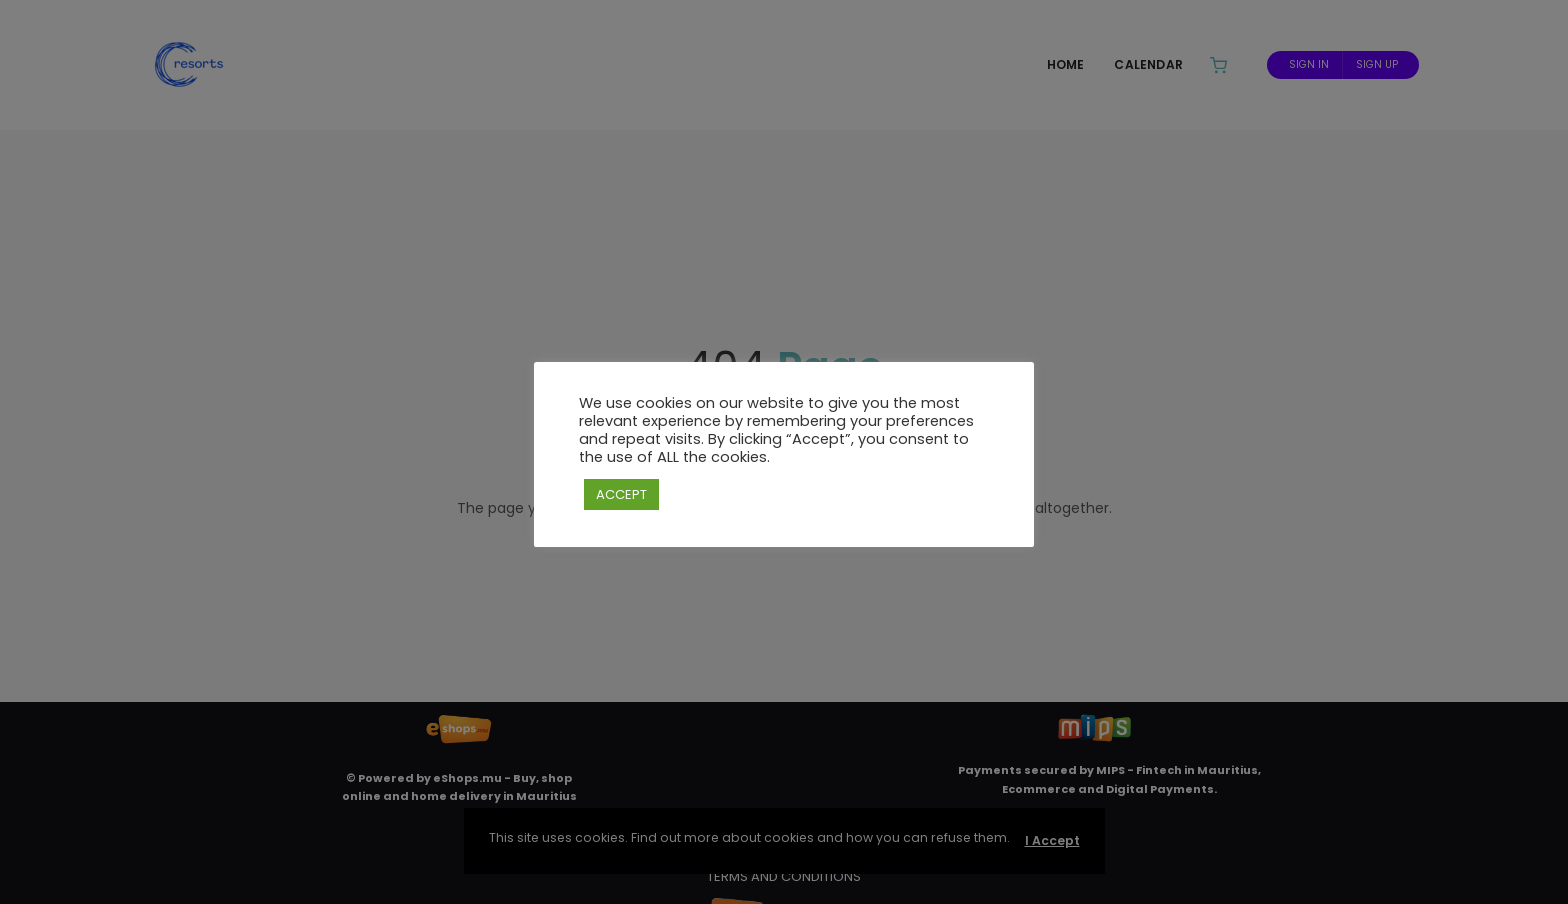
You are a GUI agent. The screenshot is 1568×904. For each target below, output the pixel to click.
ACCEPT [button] (621, 494)
